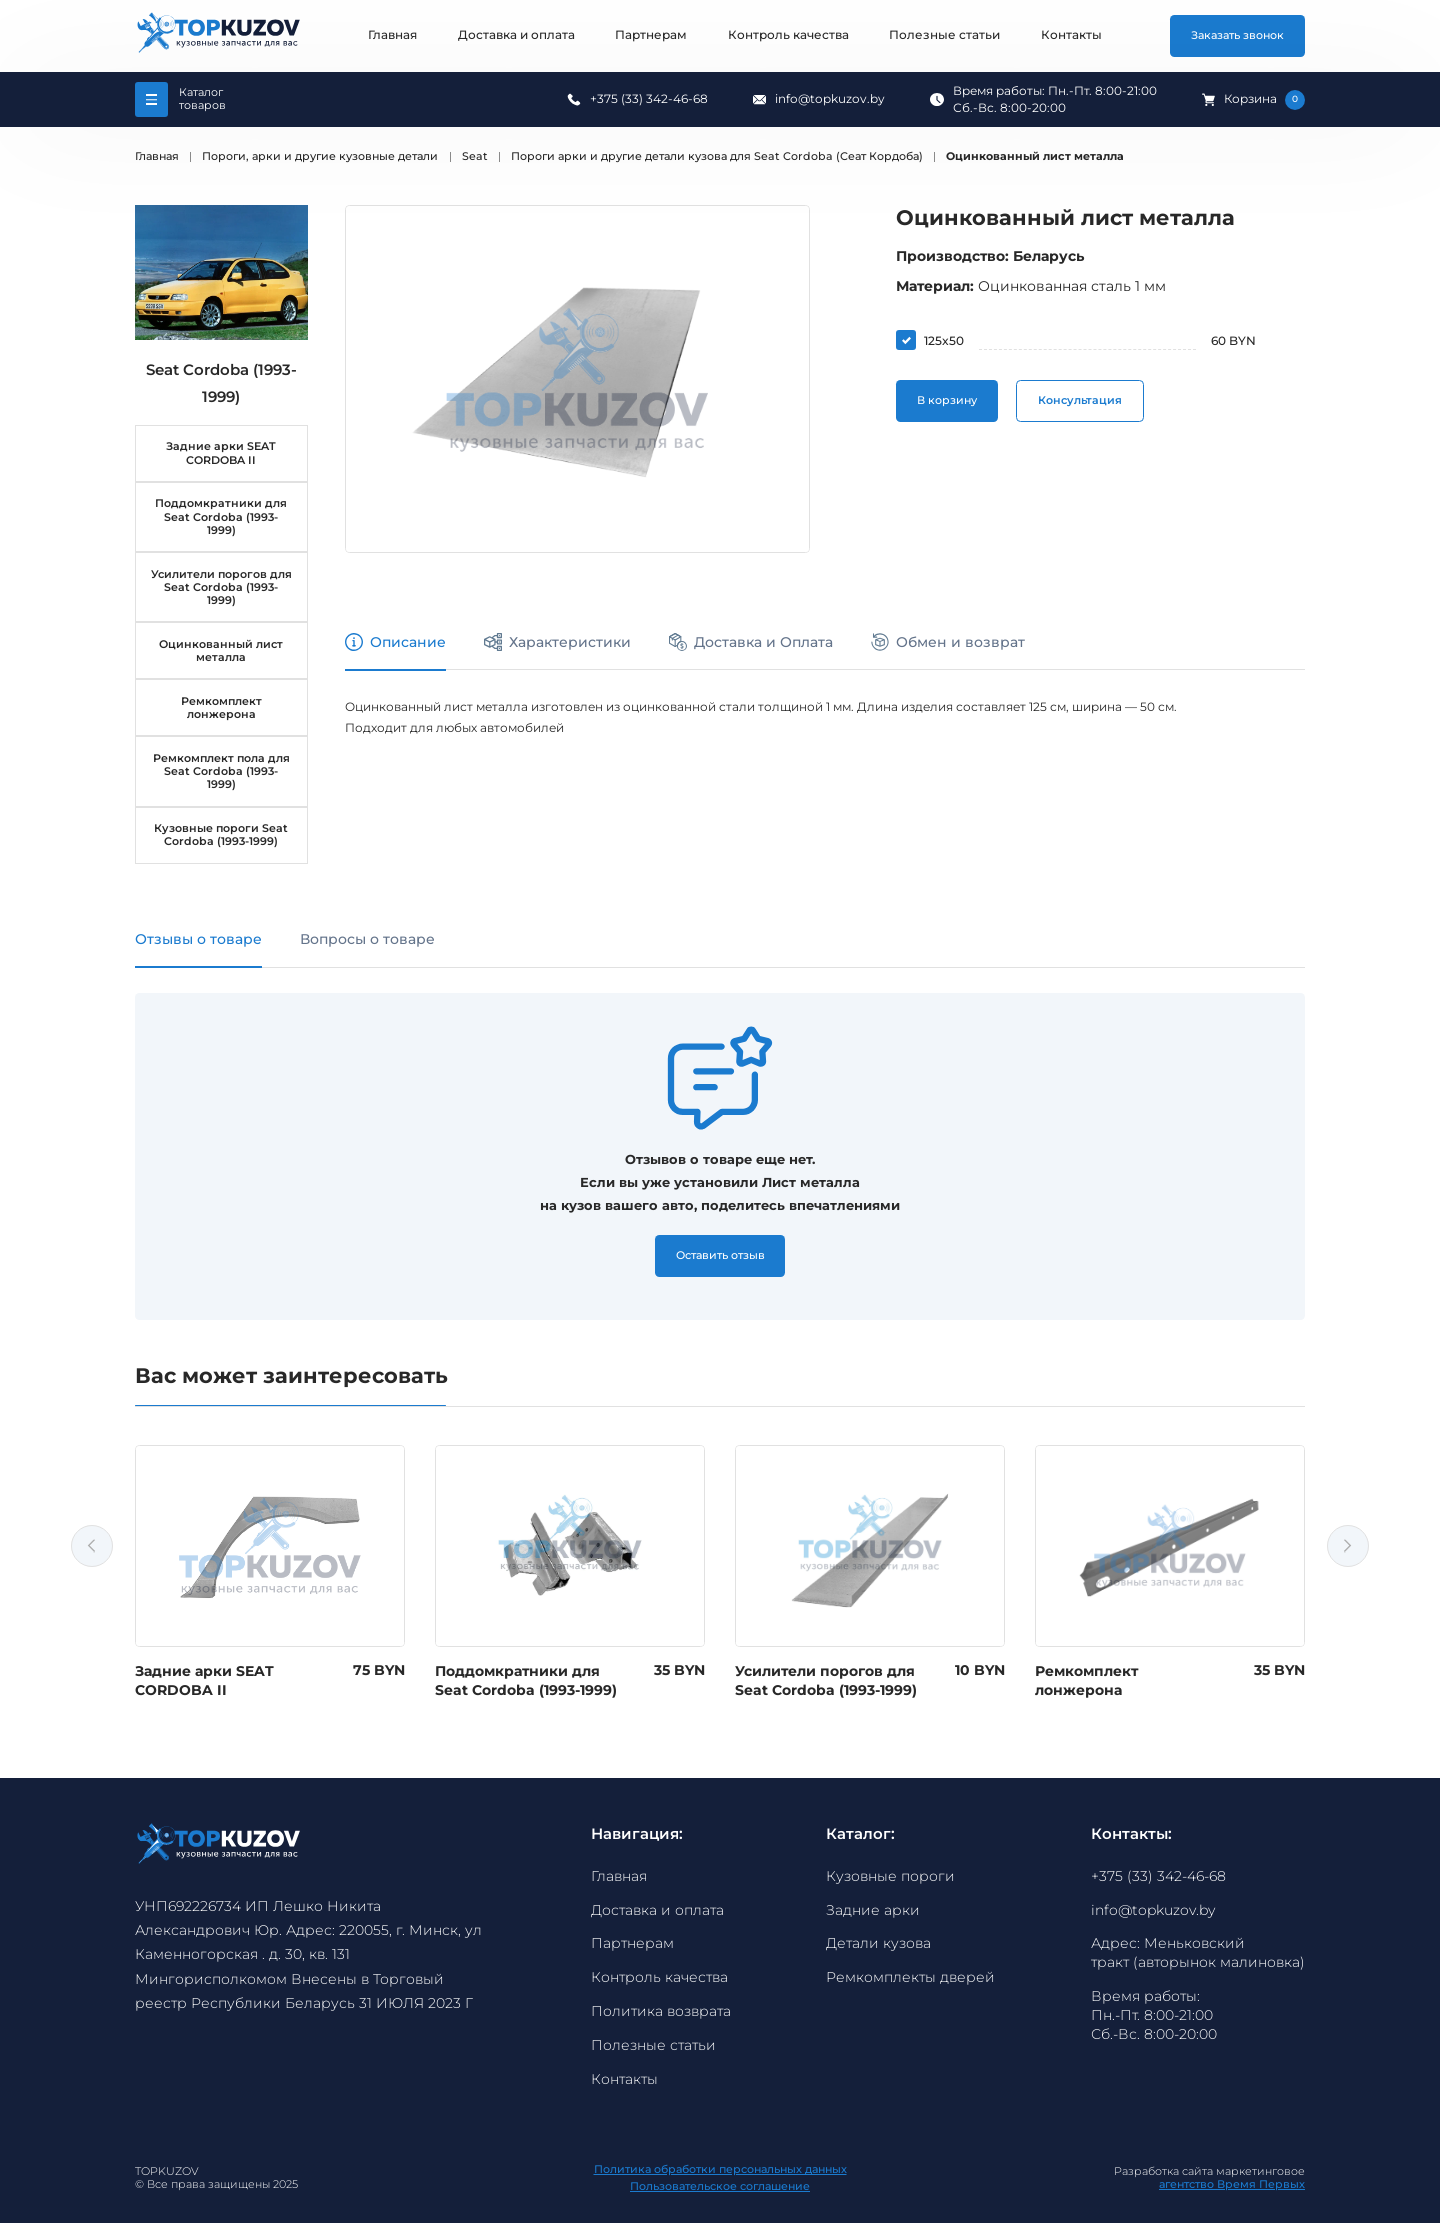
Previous (92, 1546)
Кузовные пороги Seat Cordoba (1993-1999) (221, 835)
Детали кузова (878, 1943)
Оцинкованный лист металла (221, 651)
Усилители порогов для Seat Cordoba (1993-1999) (221, 587)
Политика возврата (661, 2011)
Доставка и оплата (516, 34)
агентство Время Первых (1232, 2184)
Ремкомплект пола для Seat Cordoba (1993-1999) (221, 771)
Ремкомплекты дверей (910, 1977)
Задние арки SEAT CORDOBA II (221, 453)
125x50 (944, 340)
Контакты (1071, 34)
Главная (392, 34)
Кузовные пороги (890, 1876)
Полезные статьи (944, 34)
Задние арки (873, 1910)
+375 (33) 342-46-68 (649, 98)
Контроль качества (788, 34)
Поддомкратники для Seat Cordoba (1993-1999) (221, 516)
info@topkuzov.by (830, 98)
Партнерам (651, 34)
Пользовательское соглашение (720, 2187)
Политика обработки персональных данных (720, 2170)
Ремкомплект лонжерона (221, 708)
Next (1348, 1546)
